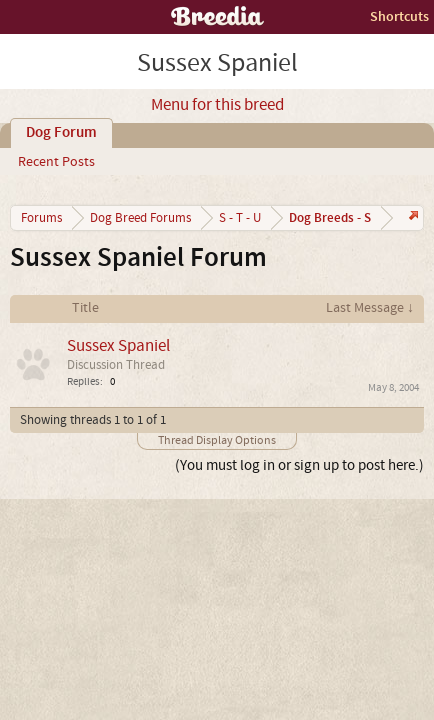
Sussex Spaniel (118, 345)
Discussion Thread (116, 365)
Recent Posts (56, 162)
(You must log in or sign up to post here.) (299, 465)
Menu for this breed (217, 105)
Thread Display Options (217, 440)
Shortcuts (399, 16)
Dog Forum (61, 133)
